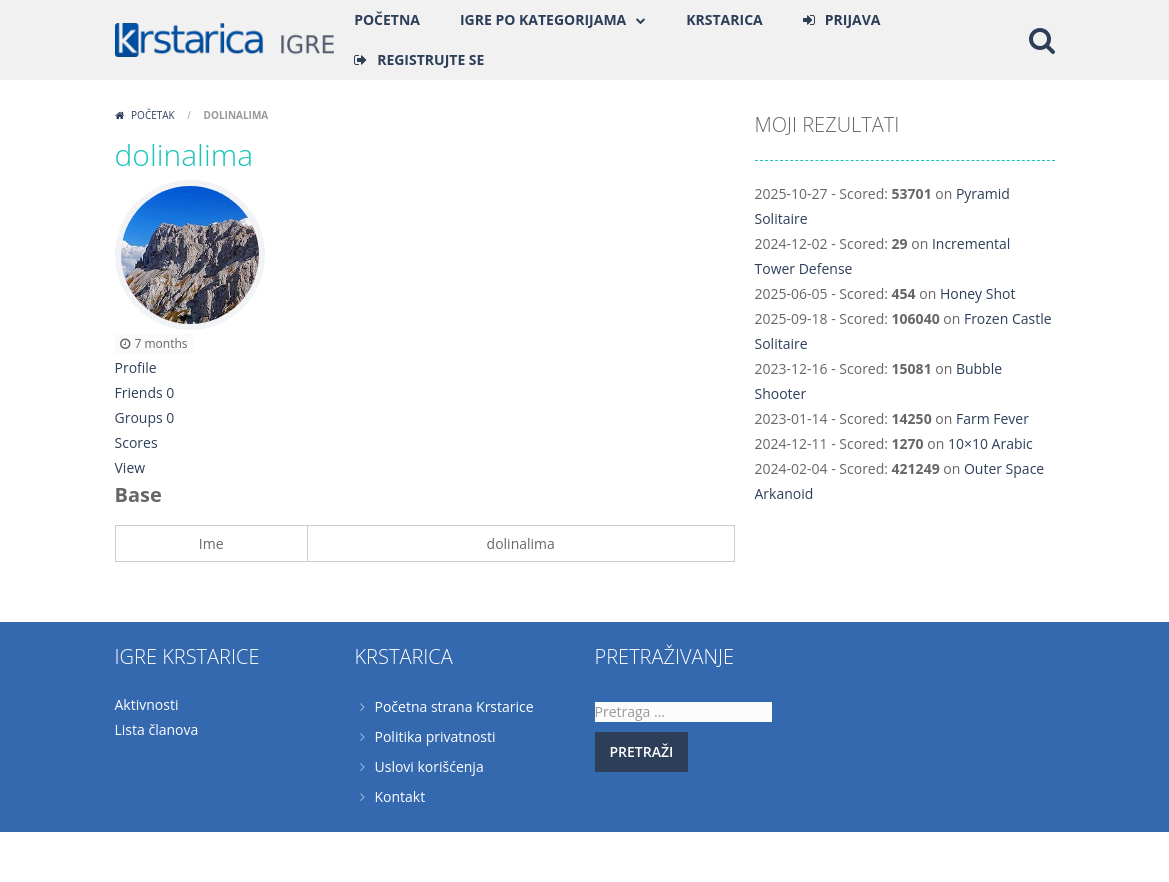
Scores (136, 442)
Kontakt (400, 796)
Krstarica (724, 19)
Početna (387, 19)
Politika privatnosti (435, 736)
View (130, 467)
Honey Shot (978, 293)
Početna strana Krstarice (454, 706)
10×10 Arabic (990, 443)
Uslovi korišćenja (429, 766)
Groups (145, 417)
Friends (145, 392)
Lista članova (157, 729)
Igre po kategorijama (543, 19)
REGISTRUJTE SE (430, 59)
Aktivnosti (147, 704)
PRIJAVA (853, 19)
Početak (153, 115)
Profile (136, 367)
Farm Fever (992, 418)
